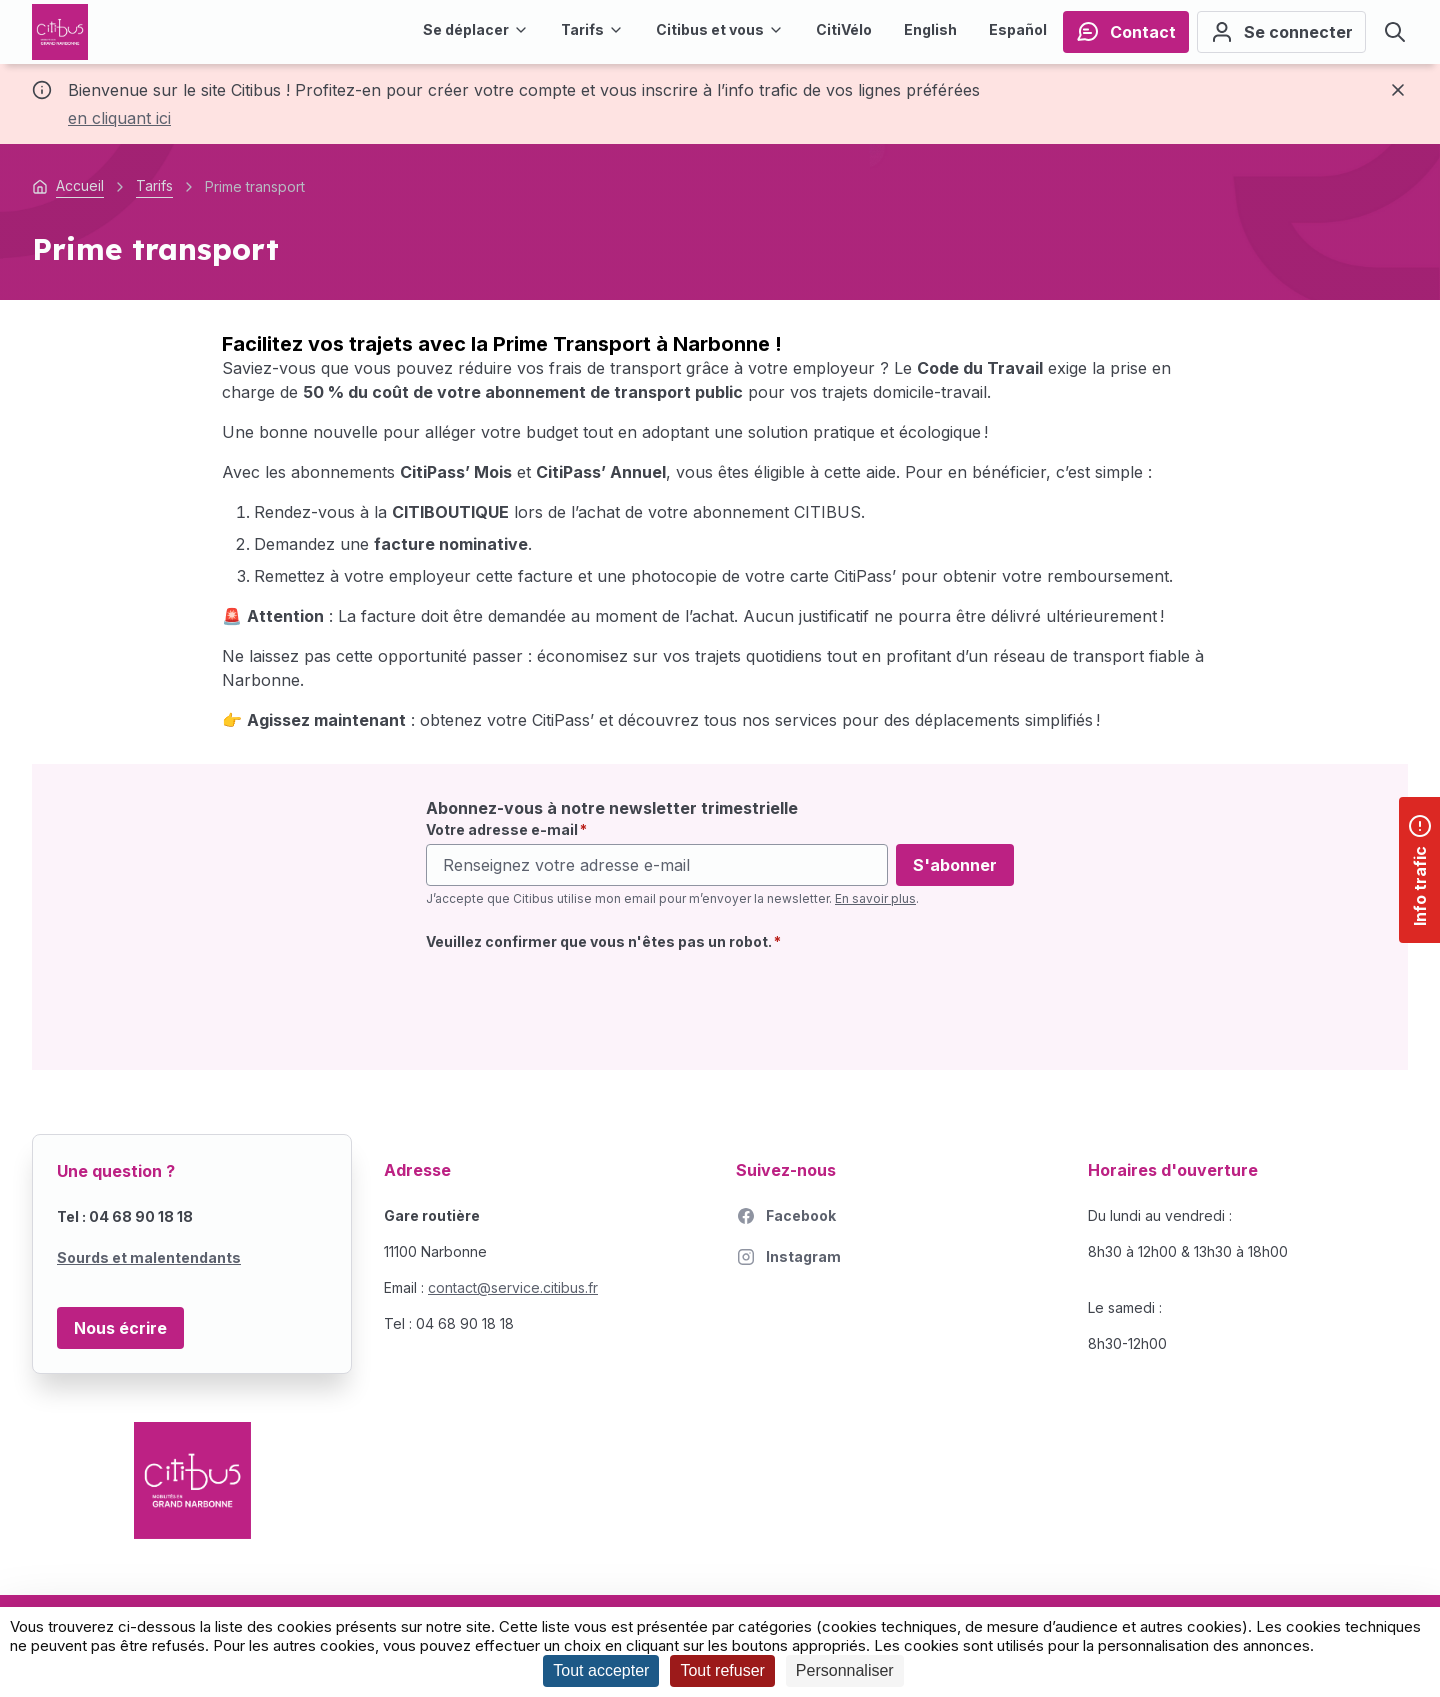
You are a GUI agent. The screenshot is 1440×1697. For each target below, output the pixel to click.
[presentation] (578, 999)
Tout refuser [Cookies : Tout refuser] (722, 1670)
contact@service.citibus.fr (513, 1287)
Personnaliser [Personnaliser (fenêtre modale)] (845, 1670)
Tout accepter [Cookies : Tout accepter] (601, 1670)
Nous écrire (120, 1328)
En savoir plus (875, 898)
